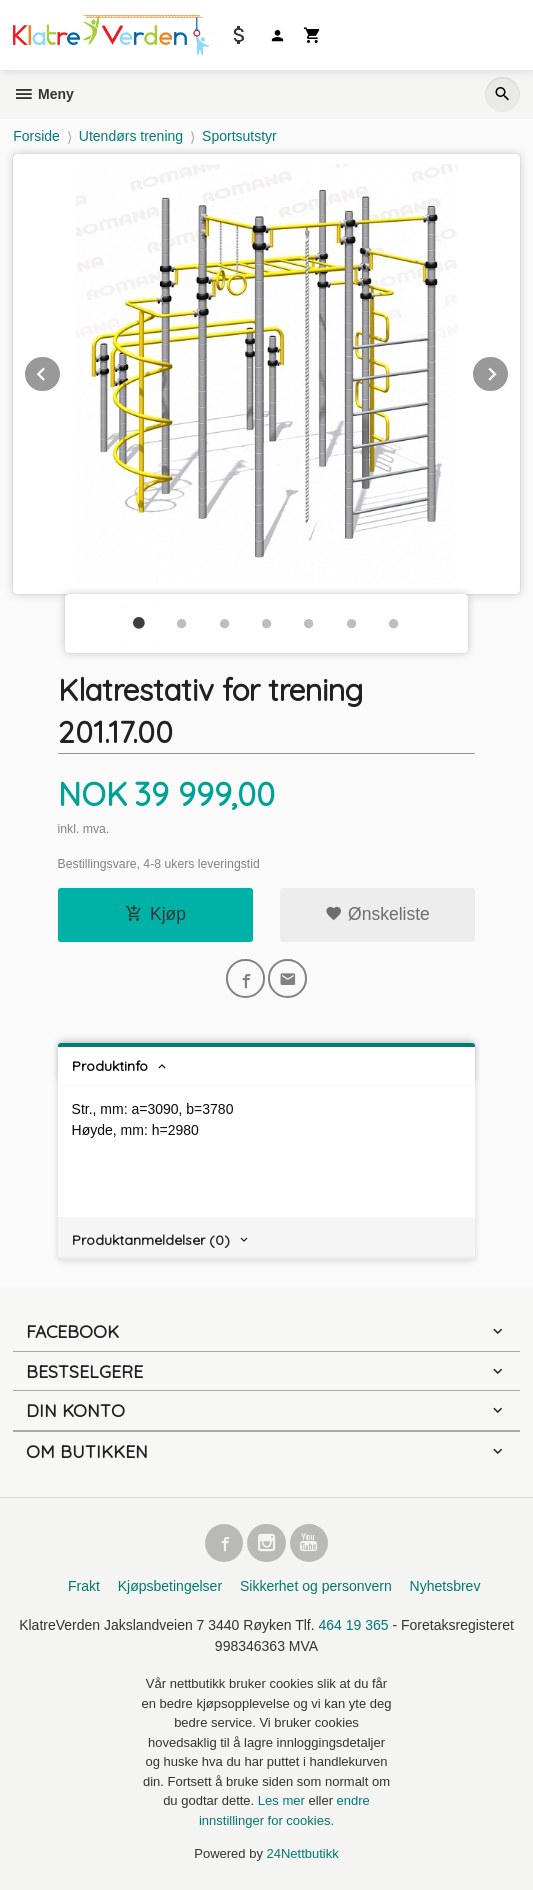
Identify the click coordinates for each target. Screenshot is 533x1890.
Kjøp (155, 914)
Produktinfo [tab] (110, 1066)
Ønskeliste (377, 914)
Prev (61, 370)
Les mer (283, 1800)
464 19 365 (354, 1625)
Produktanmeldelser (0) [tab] (151, 1240)
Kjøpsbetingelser (170, 1586)
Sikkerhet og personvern (316, 1586)
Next (509, 370)
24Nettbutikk (303, 1853)
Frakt (84, 1586)
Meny (43, 94)
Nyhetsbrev (445, 1586)
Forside (36, 136)
